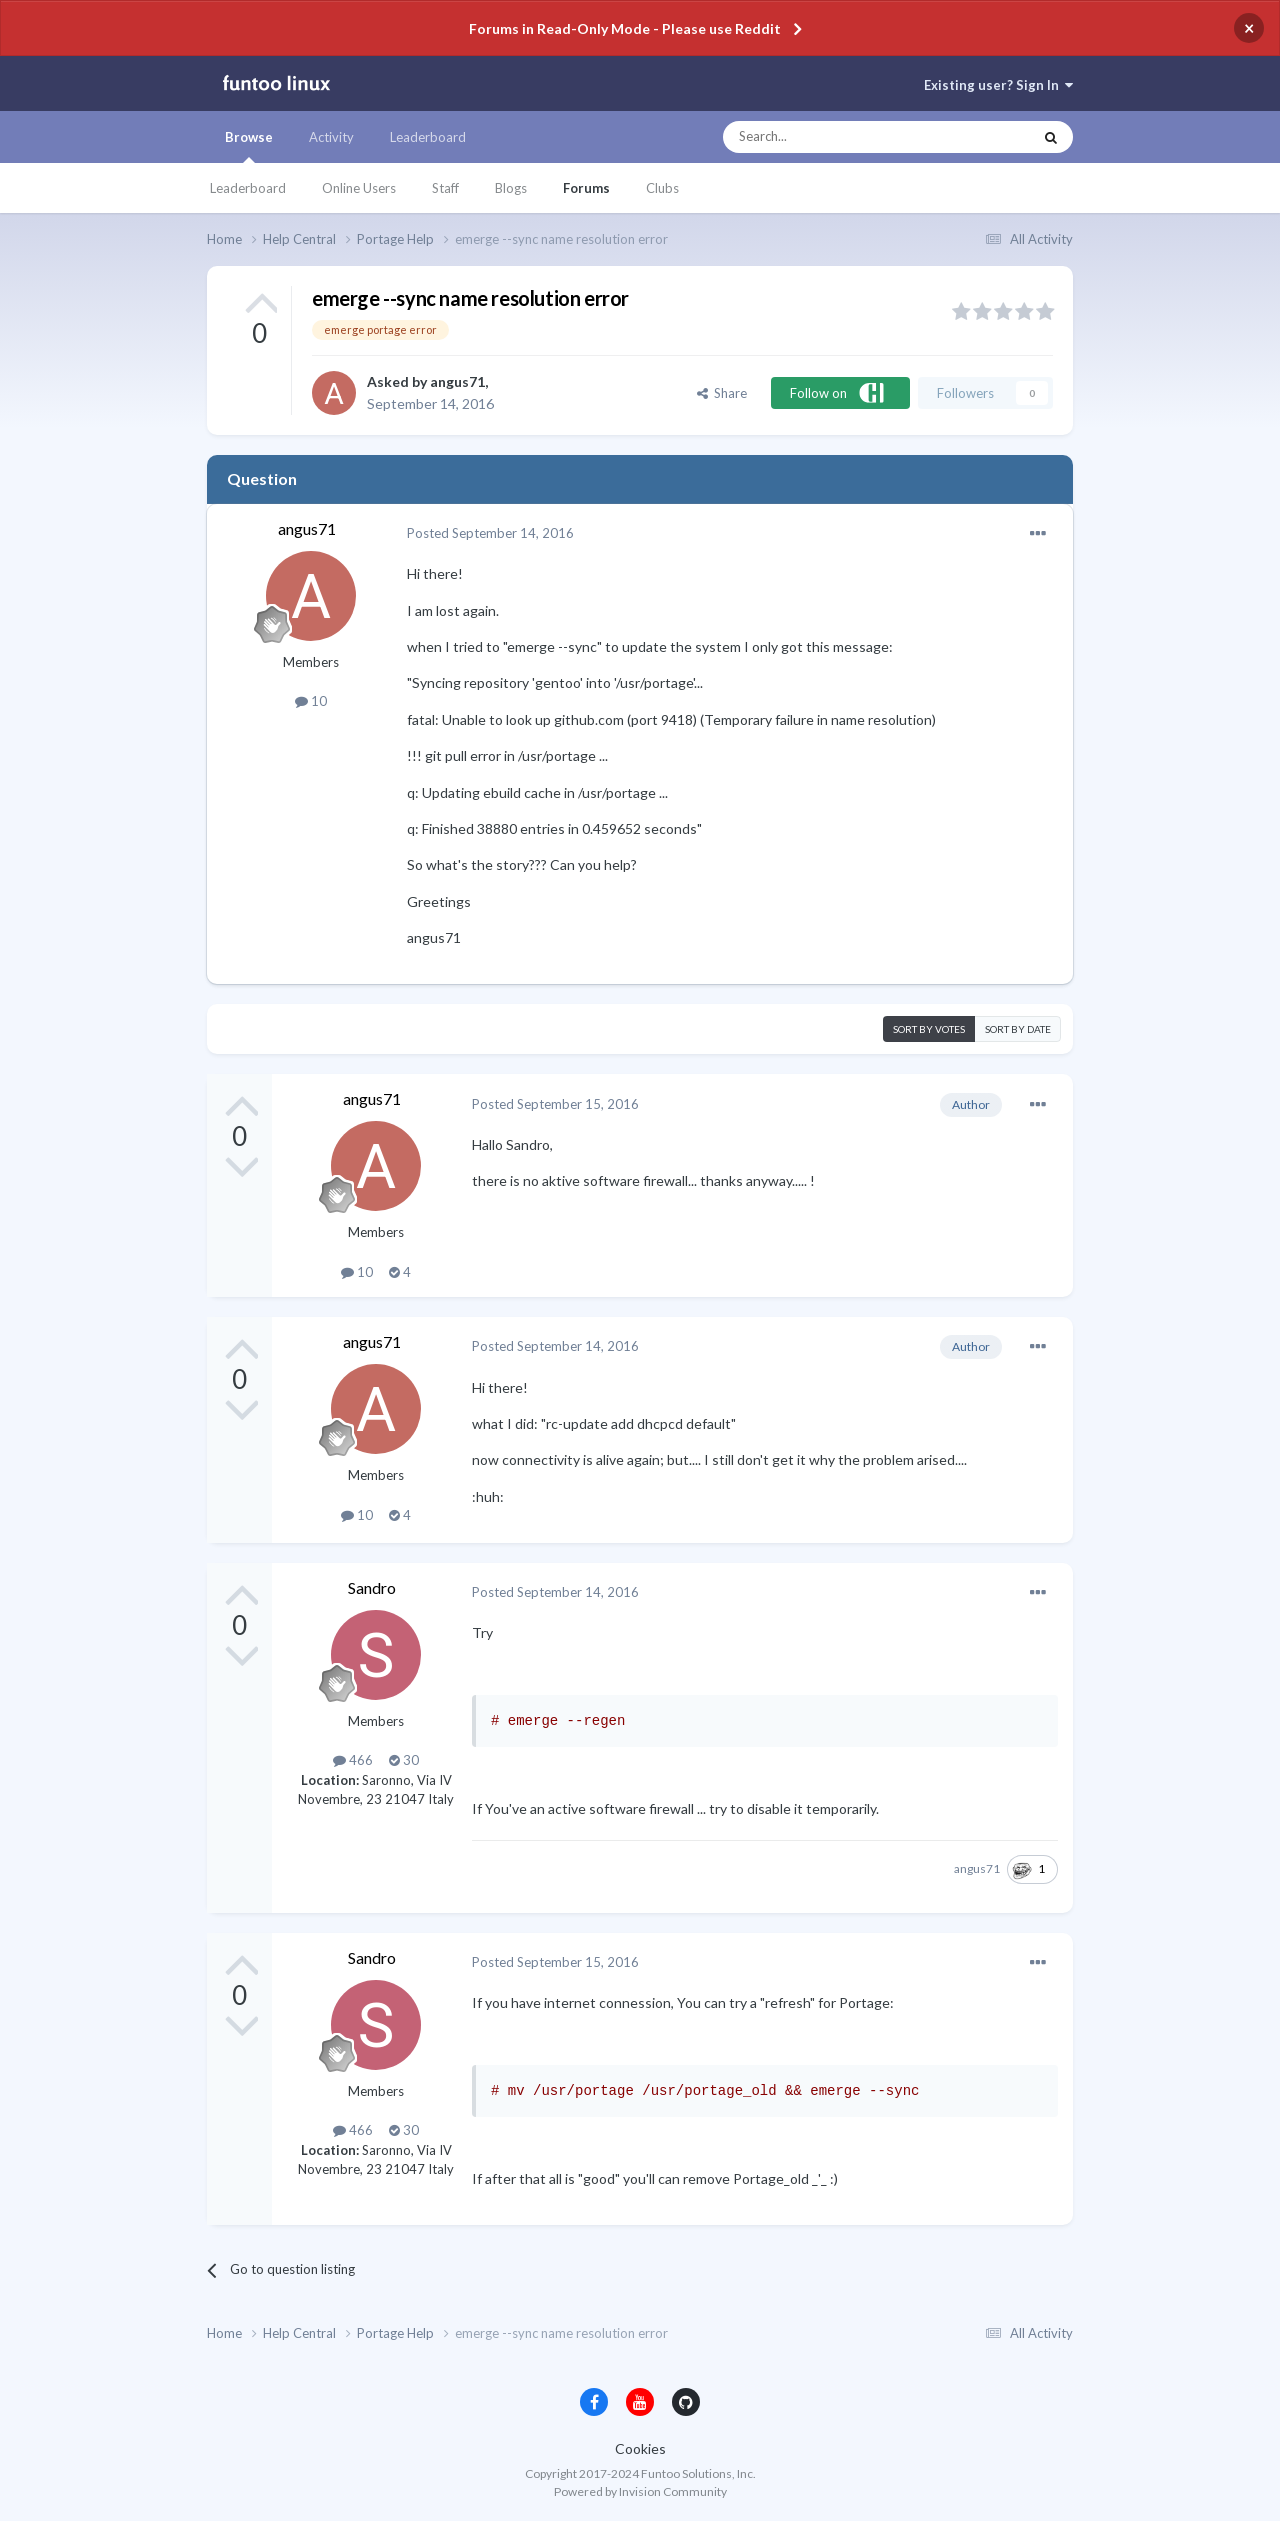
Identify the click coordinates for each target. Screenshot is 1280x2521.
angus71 (457, 381)
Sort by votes (929, 1029)
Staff (445, 188)
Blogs (511, 188)
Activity (331, 137)
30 (404, 1760)
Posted (490, 533)
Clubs (662, 188)
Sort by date (1018, 1029)
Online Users (359, 188)
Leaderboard (248, 188)
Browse (249, 146)
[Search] (837, 137)
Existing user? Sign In (998, 85)
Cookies (640, 2448)
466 (353, 1760)
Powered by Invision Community (640, 2491)
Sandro (372, 1587)
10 (311, 701)
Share (722, 393)
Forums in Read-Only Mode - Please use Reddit (625, 28)
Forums (586, 188)
